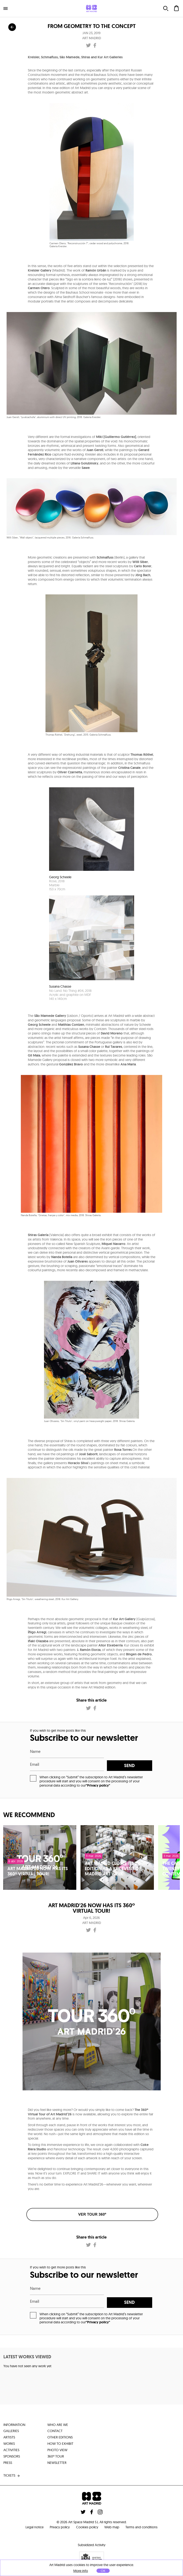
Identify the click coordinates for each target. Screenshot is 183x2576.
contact (54, 2431)
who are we (57, 2425)
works (9, 2444)
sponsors (11, 2457)
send (131, 1766)
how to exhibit (60, 2444)
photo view (57, 2450)
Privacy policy (60, 2527)
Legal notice (34, 2527)
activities (11, 2450)
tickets (11, 2476)
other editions (60, 2437)
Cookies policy (87, 2527)
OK (103, 2571)
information (14, 2425)
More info (80, 2571)
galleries (11, 2431)
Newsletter (57, 2463)
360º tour (55, 2457)
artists (9, 2437)
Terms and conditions (142, 2527)
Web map (112, 2527)
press (7, 2463)
